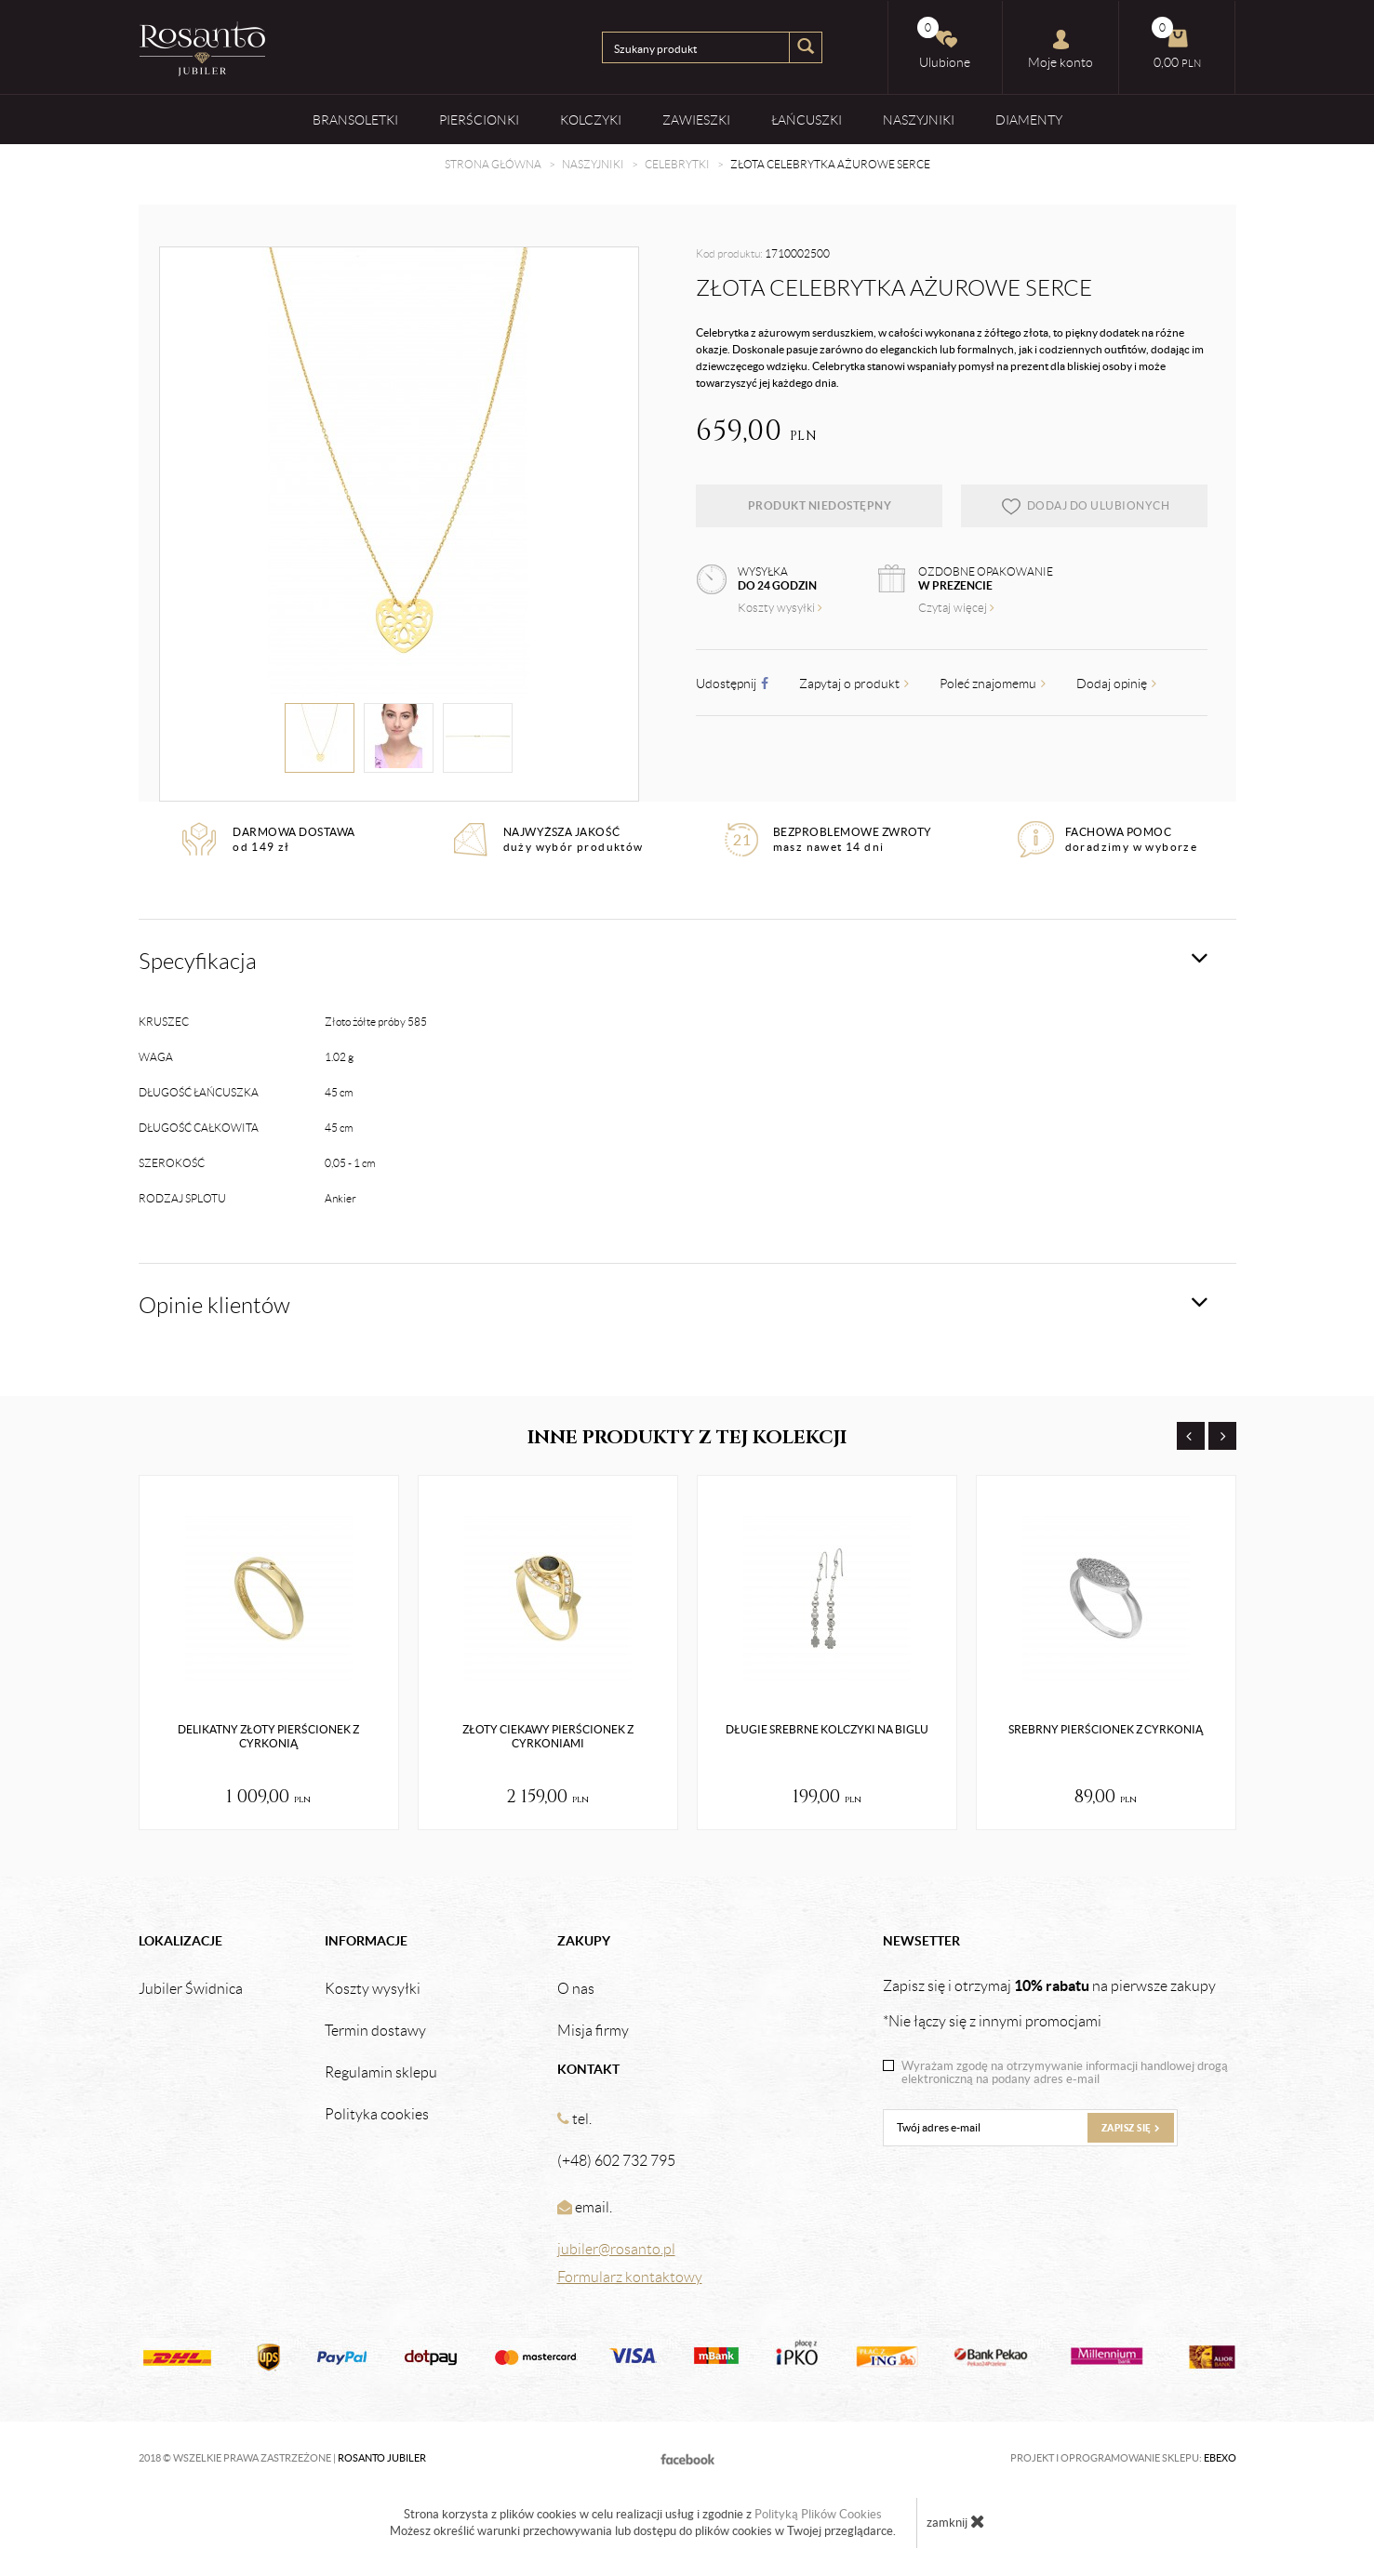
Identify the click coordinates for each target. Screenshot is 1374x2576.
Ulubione (944, 43)
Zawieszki (696, 119)
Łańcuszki (806, 119)
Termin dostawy (375, 2031)
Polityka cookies (377, 2114)
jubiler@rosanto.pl (616, 2249)
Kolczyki (591, 119)
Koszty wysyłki (780, 608)
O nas (575, 1989)
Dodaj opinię (1116, 683)
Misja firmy (593, 2031)
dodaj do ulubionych (1085, 506)
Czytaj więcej (956, 608)
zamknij (956, 2521)
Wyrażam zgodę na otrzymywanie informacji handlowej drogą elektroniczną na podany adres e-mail (1064, 2073)
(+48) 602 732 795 (616, 2161)
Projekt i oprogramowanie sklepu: (1123, 2457)
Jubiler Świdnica (191, 1989)
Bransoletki (355, 119)
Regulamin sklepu (381, 2072)
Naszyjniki (918, 119)
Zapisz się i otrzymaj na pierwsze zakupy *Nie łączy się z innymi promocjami (1049, 2003)
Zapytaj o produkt (854, 683)
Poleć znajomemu (993, 683)
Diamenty (1029, 119)
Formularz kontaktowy (629, 2277)
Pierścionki (479, 119)
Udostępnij (732, 683)
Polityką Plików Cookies (818, 2514)
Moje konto (1060, 49)
